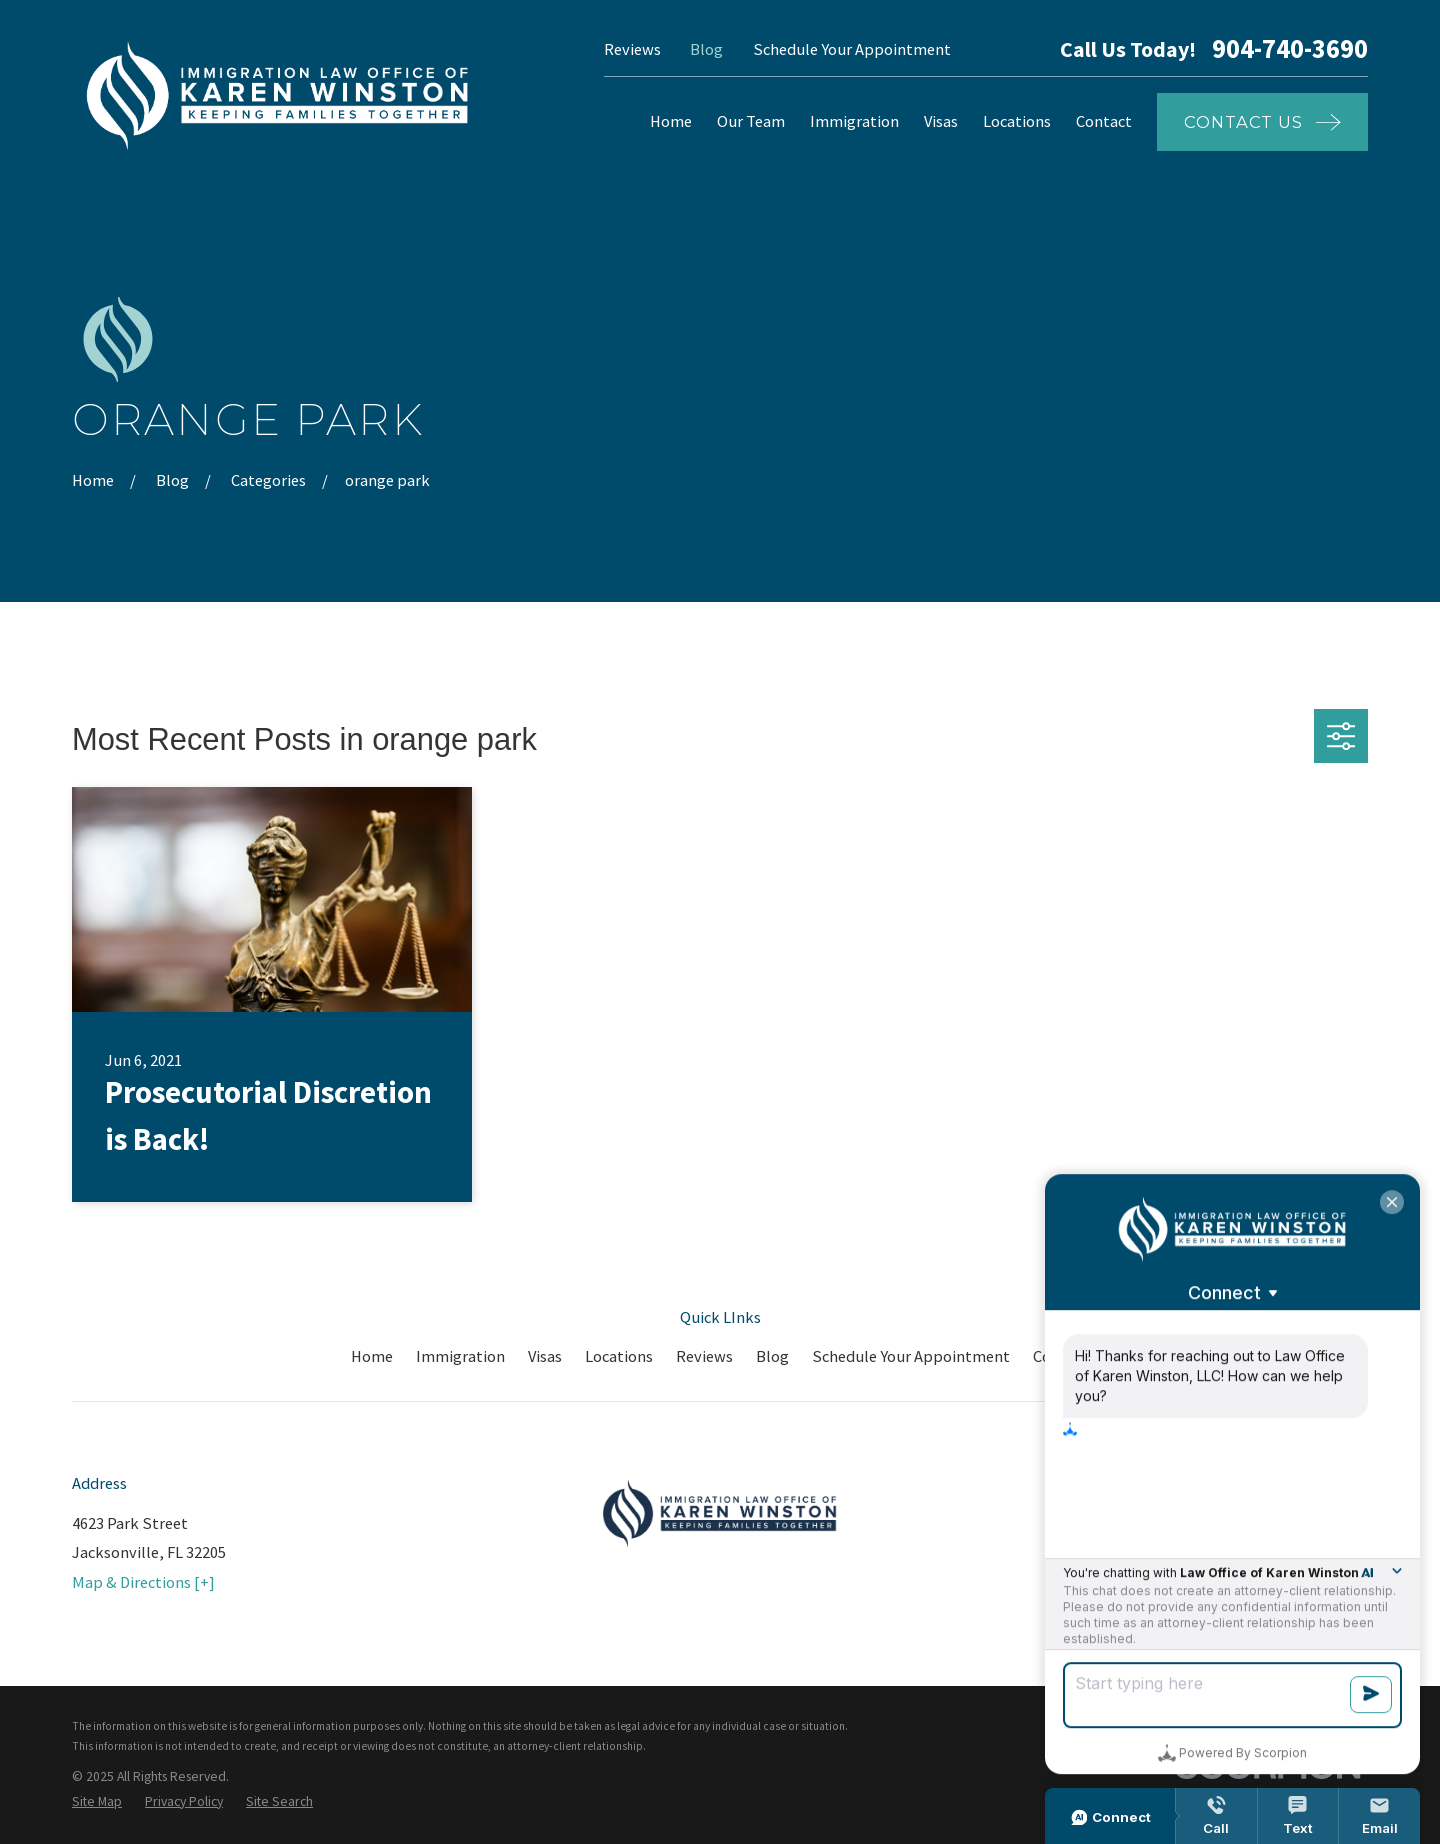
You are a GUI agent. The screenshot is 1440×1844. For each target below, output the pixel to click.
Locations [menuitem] (1017, 121)
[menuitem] (97, 1802)
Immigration (460, 1356)
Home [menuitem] (671, 121)
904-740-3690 (1290, 49)
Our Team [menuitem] (751, 121)
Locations (619, 1356)
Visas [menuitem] (941, 121)
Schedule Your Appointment (852, 49)
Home (372, 1356)
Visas (545, 1356)
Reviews (632, 49)
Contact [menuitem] (1104, 121)
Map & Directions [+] (143, 1582)
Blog (706, 49)
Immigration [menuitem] (854, 121)
